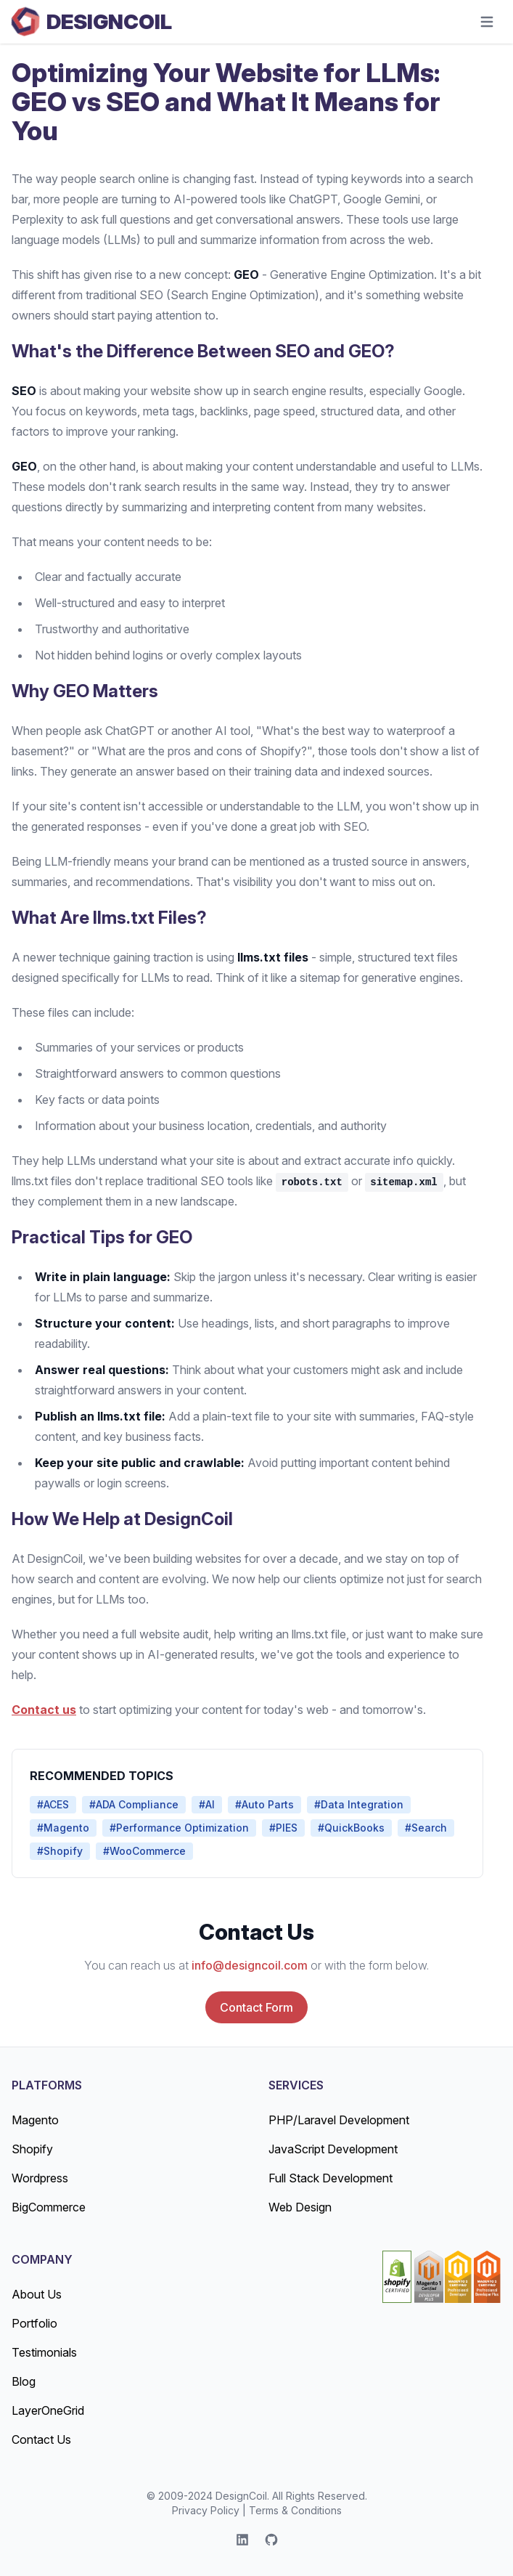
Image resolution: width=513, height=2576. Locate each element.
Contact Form (256, 2007)
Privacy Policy (205, 2510)
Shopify (32, 2149)
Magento (35, 2120)
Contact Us (41, 2439)
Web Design (300, 2207)
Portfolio (34, 2323)
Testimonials (44, 2352)
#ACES (53, 1804)
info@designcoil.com (250, 1965)
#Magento (63, 1827)
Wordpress (40, 2178)
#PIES (283, 1827)
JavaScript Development (333, 2149)
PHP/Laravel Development (338, 2120)
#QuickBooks (351, 1827)
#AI (207, 1804)
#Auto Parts (264, 1804)
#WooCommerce (144, 1851)
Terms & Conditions (295, 2510)
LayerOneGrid (48, 2410)
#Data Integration (358, 1804)
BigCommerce (49, 2207)
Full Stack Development (330, 2178)
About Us (37, 2294)
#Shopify (60, 1851)
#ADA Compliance (133, 1804)
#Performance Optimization (179, 1827)
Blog (24, 2381)
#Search (426, 1827)
